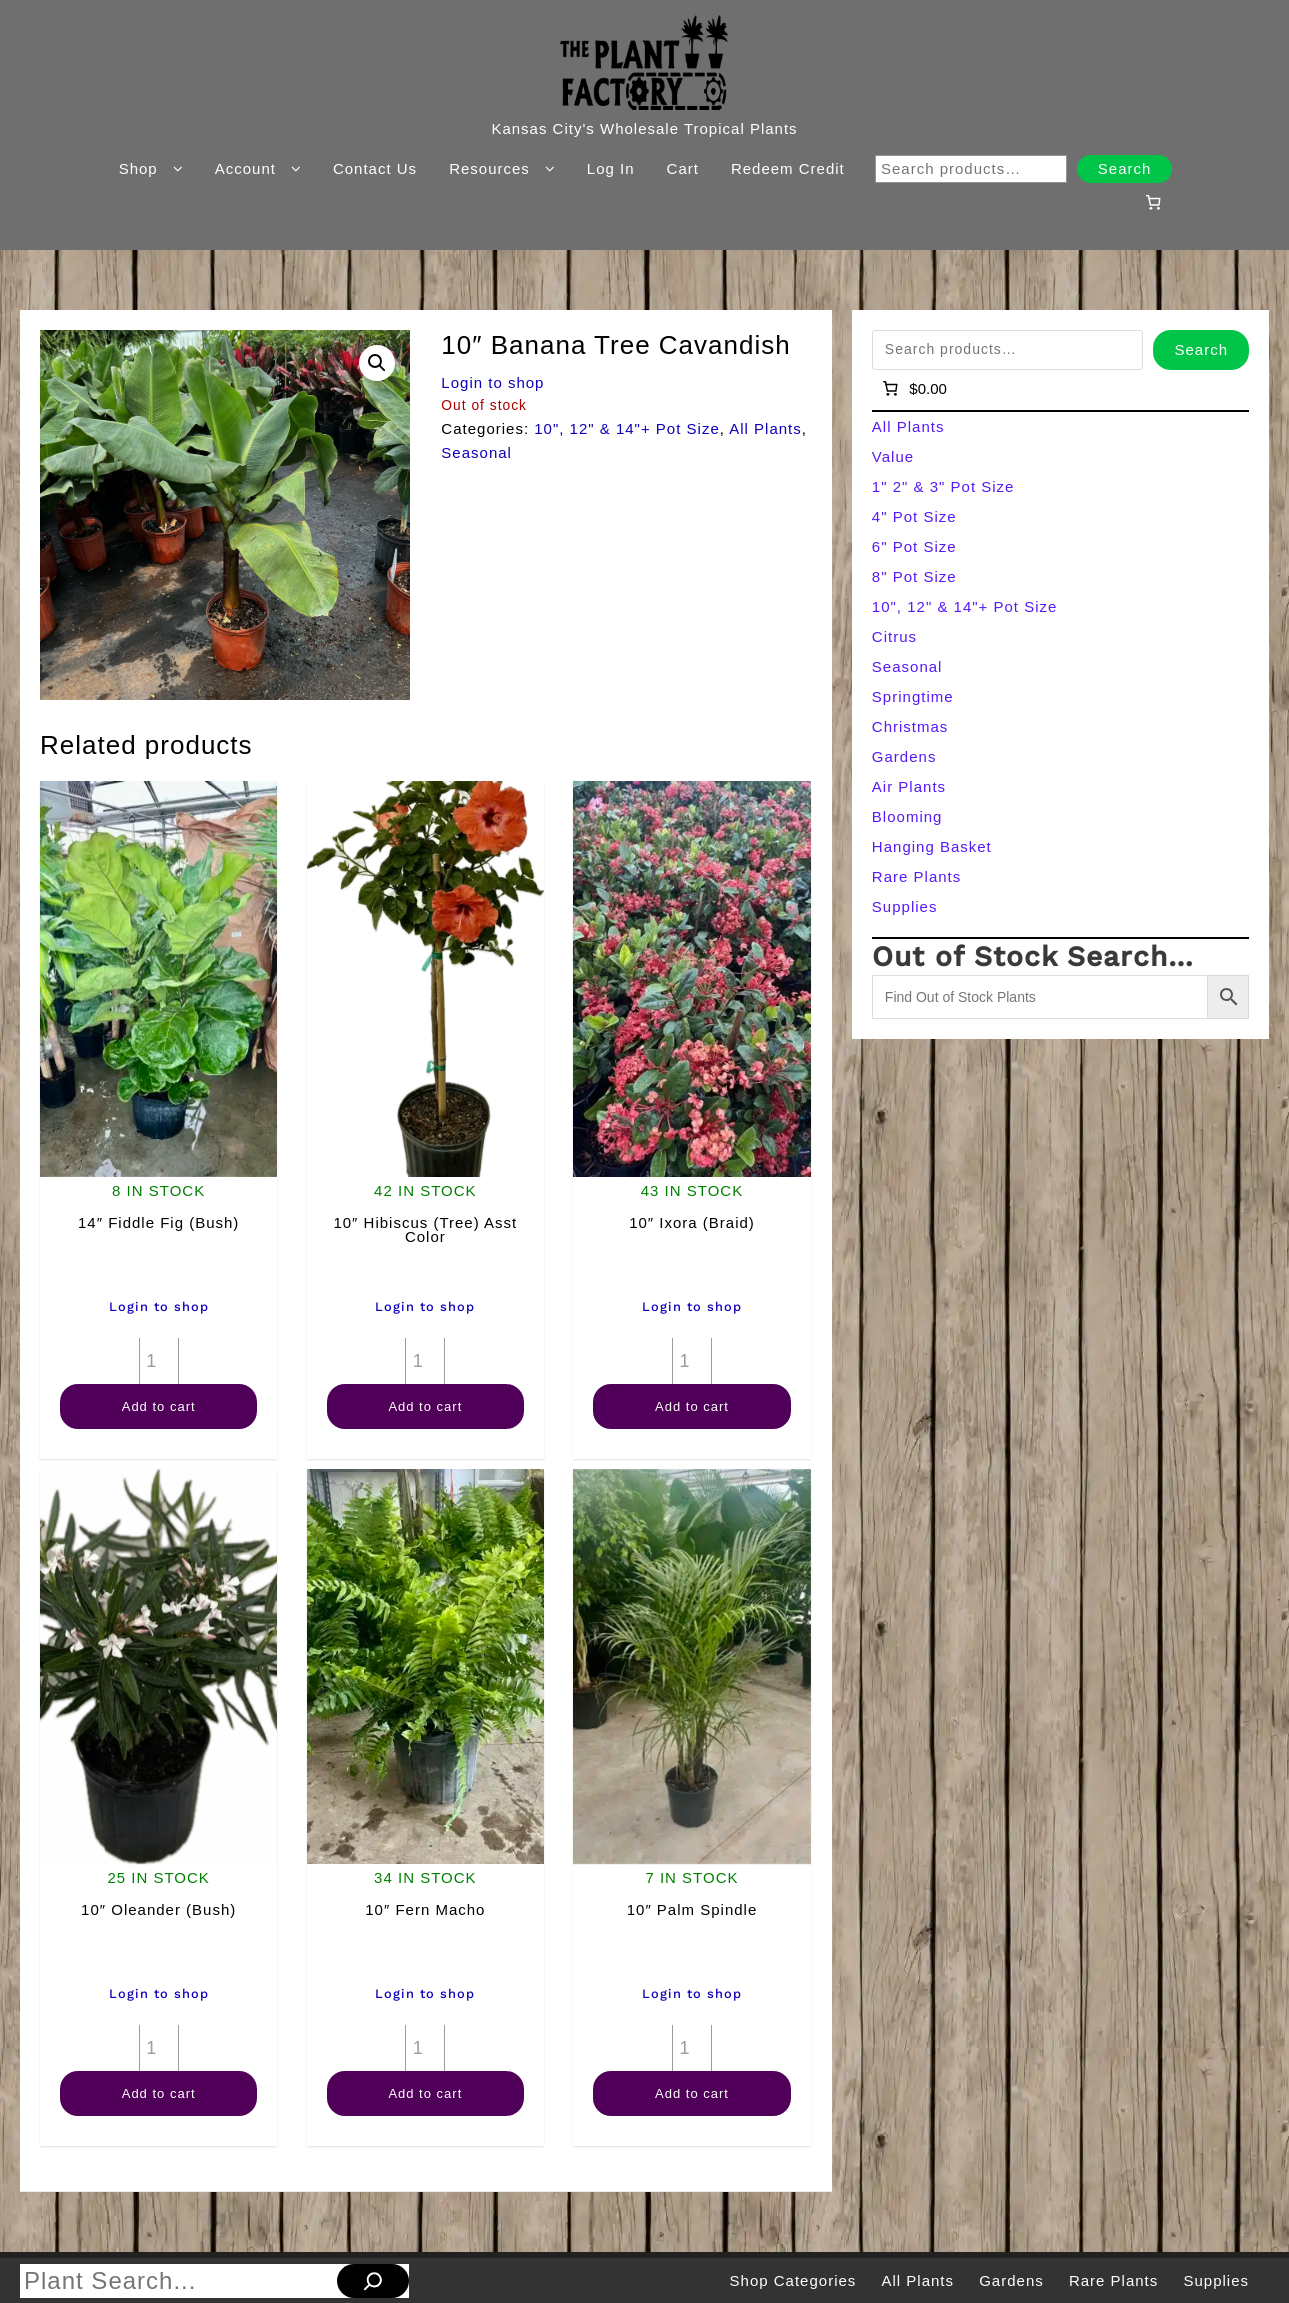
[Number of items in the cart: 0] (1154, 202)
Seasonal (476, 452)
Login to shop (492, 382)
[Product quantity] (159, 1361)
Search (1125, 168)
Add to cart (159, 1406)
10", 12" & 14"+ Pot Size (627, 428)
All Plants (765, 428)
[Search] (373, 2281)
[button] (377, 363)
